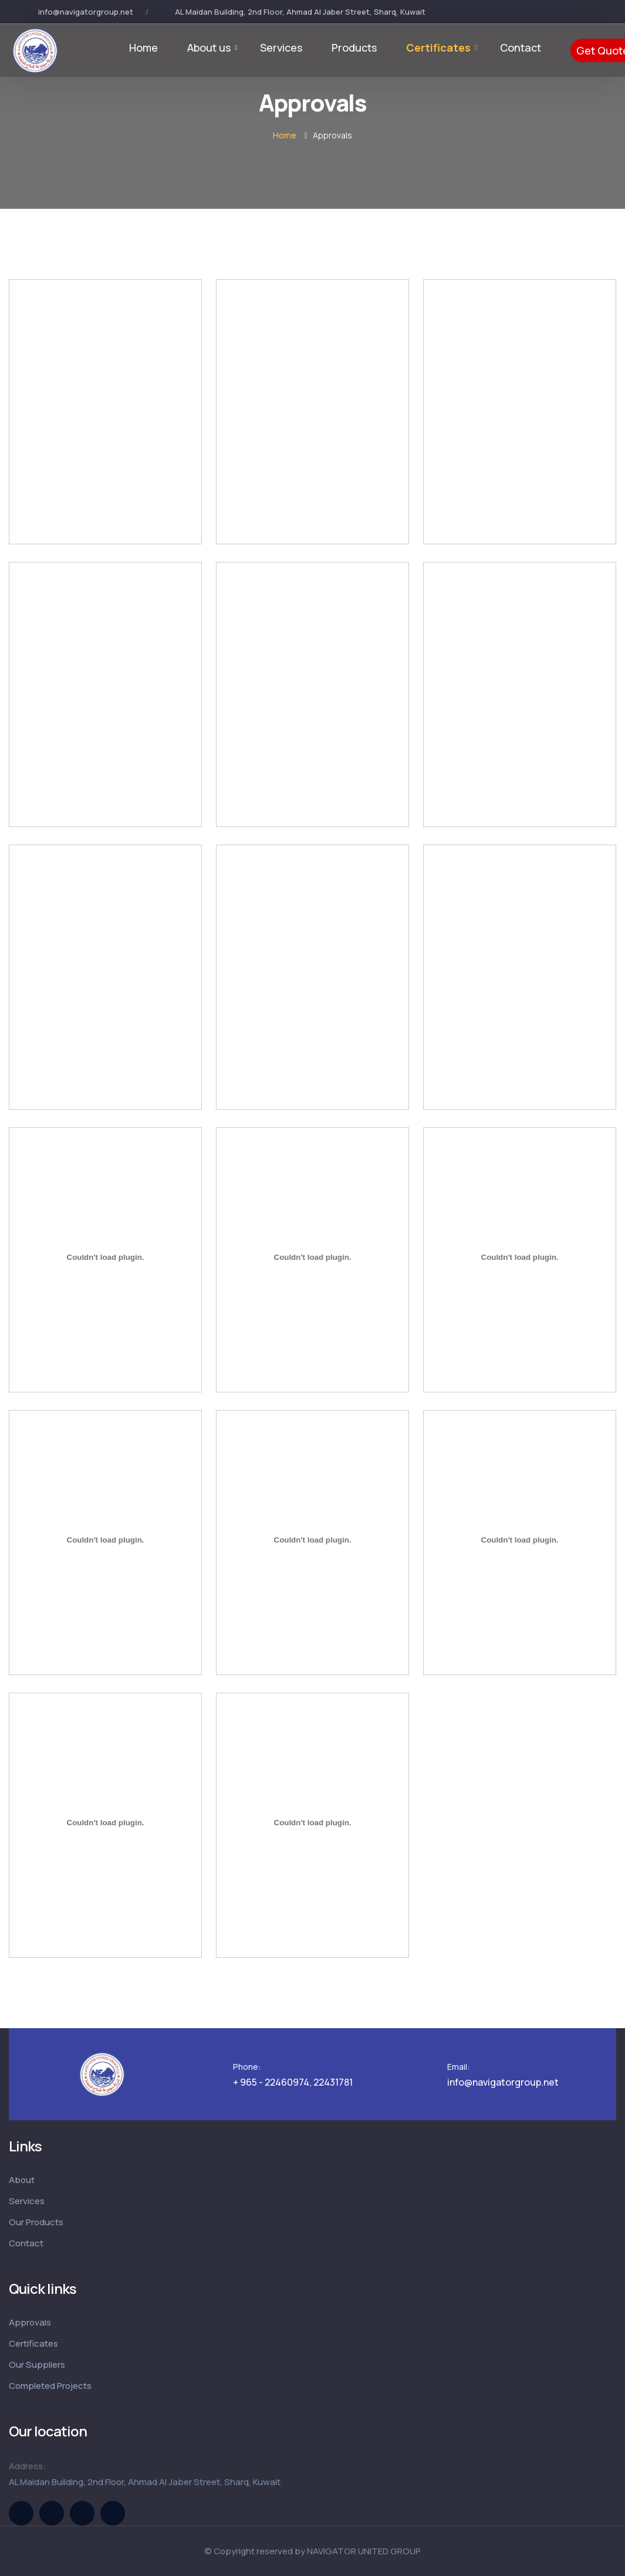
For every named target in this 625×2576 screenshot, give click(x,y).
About (22, 2180)
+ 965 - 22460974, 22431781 (293, 2082)
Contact (520, 47)
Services (281, 47)
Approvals (30, 2322)
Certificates (438, 47)
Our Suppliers (37, 2364)
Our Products (36, 2222)
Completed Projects (50, 2386)
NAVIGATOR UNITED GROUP (364, 2551)
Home (143, 47)
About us (209, 47)
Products (354, 47)
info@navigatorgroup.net (85, 11)
